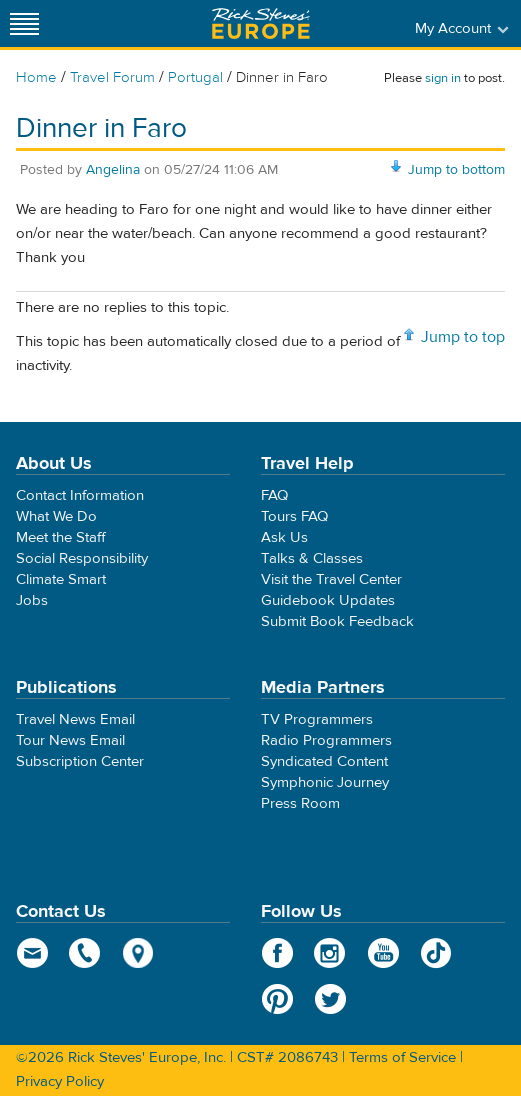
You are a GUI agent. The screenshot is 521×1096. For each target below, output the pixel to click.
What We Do (56, 516)
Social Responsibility (82, 558)
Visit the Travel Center (331, 579)
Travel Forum (112, 77)
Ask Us (284, 537)
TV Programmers (317, 719)
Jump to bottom (456, 170)
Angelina (113, 170)
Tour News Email (70, 740)
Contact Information (80, 495)
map (138, 953)
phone (85, 953)
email (32, 953)
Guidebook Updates (328, 600)
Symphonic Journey (325, 782)
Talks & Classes (312, 558)
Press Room (300, 803)
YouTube (383, 953)
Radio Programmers (326, 740)
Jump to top (463, 337)
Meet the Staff (61, 537)
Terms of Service (402, 1057)
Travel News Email (75, 719)
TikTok (436, 953)
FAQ (274, 495)
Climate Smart (61, 579)
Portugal (195, 77)
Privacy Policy (60, 1081)
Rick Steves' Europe (261, 23)
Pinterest (277, 999)
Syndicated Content (324, 761)
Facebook (277, 953)
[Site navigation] (25, 23)
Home (36, 77)
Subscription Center (80, 761)
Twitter (330, 999)
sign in (443, 78)
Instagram (330, 953)
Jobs (32, 600)
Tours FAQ (294, 516)
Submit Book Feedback (337, 621)
